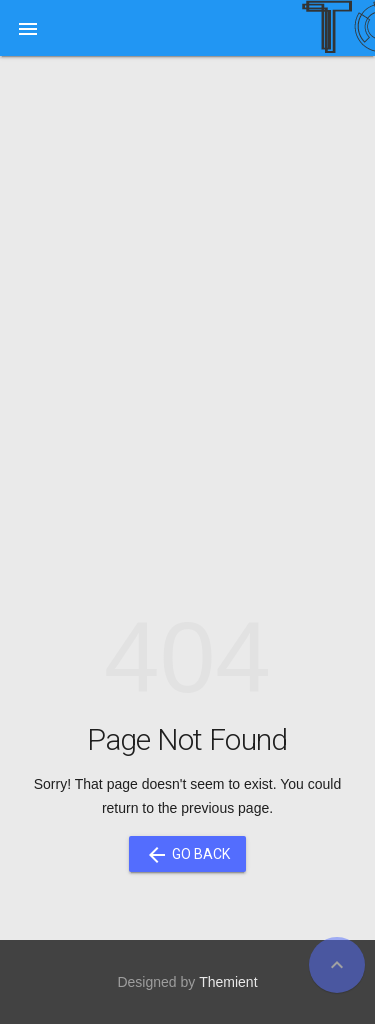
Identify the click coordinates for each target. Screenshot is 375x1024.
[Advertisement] (187, 273)
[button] (28, 28)
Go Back (187, 854)
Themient (228, 982)
